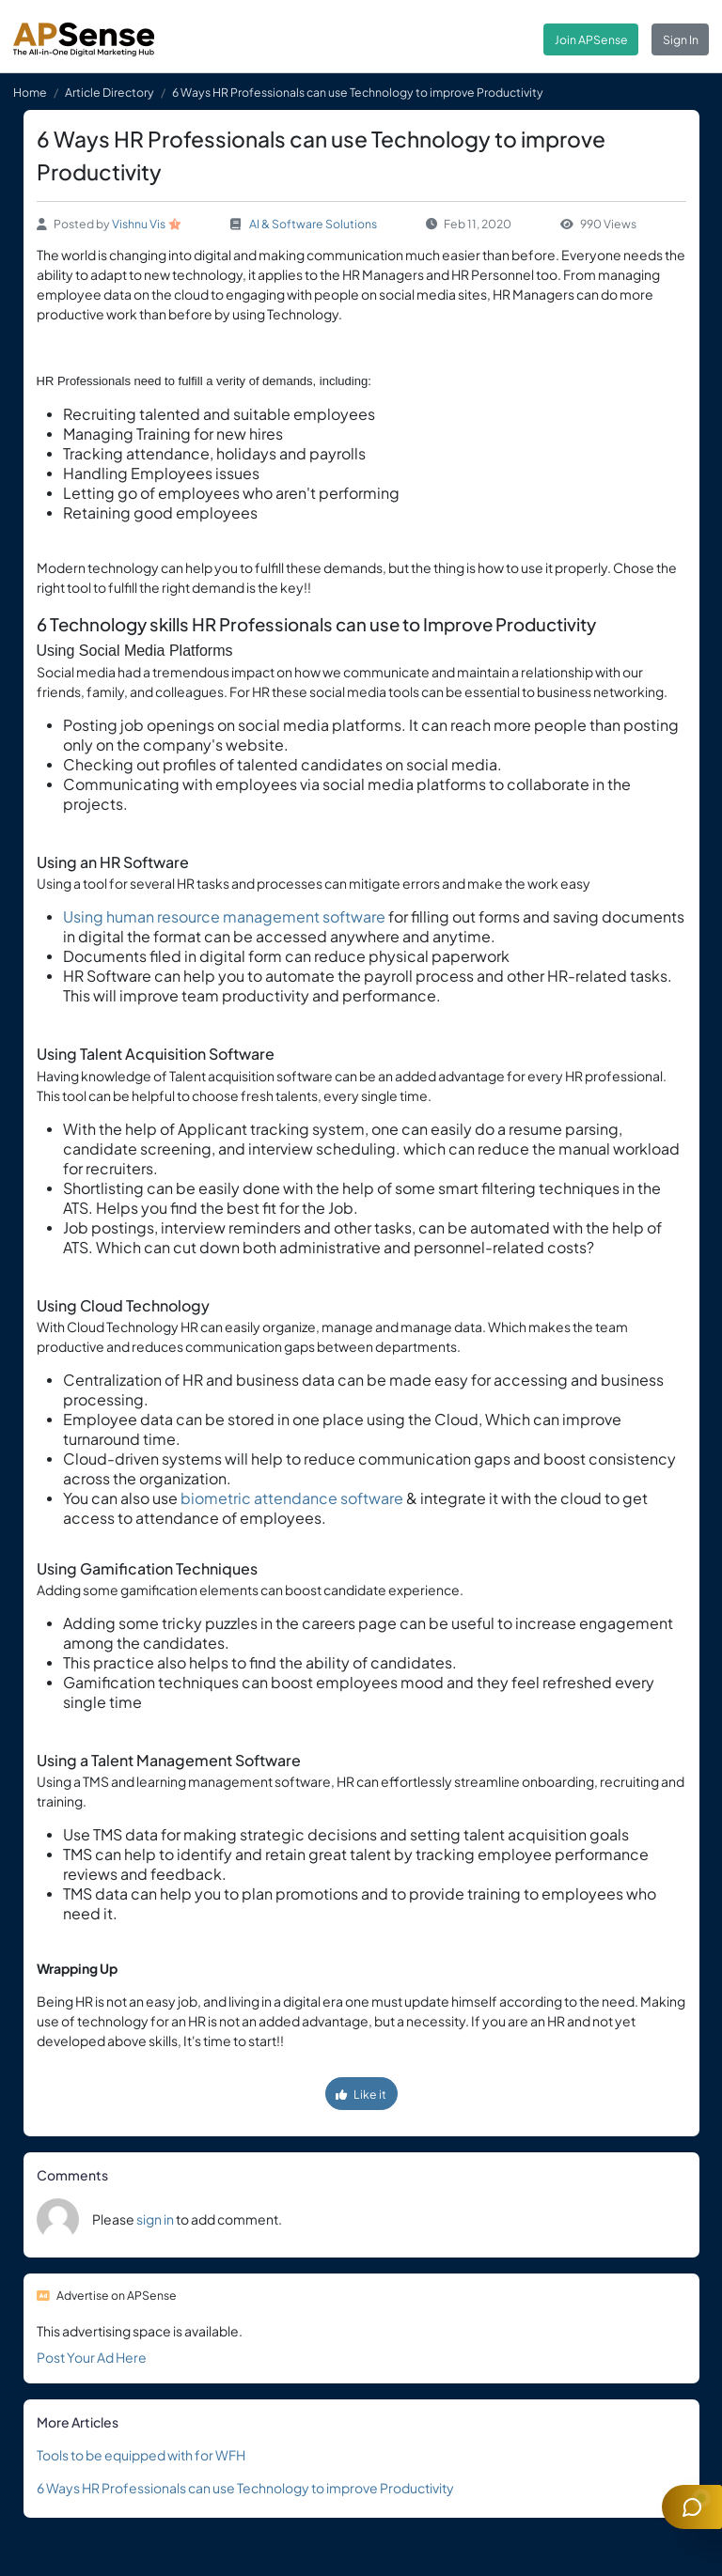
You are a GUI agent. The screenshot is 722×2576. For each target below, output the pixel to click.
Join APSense (591, 39)
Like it (361, 2094)
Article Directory (109, 92)
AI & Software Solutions (313, 223)
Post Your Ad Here (92, 2357)
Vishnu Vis (138, 223)
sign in (155, 2219)
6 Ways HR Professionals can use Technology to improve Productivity (245, 2487)
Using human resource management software (224, 916)
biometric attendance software (293, 1498)
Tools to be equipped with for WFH (141, 2454)
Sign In (680, 39)
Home (30, 92)
